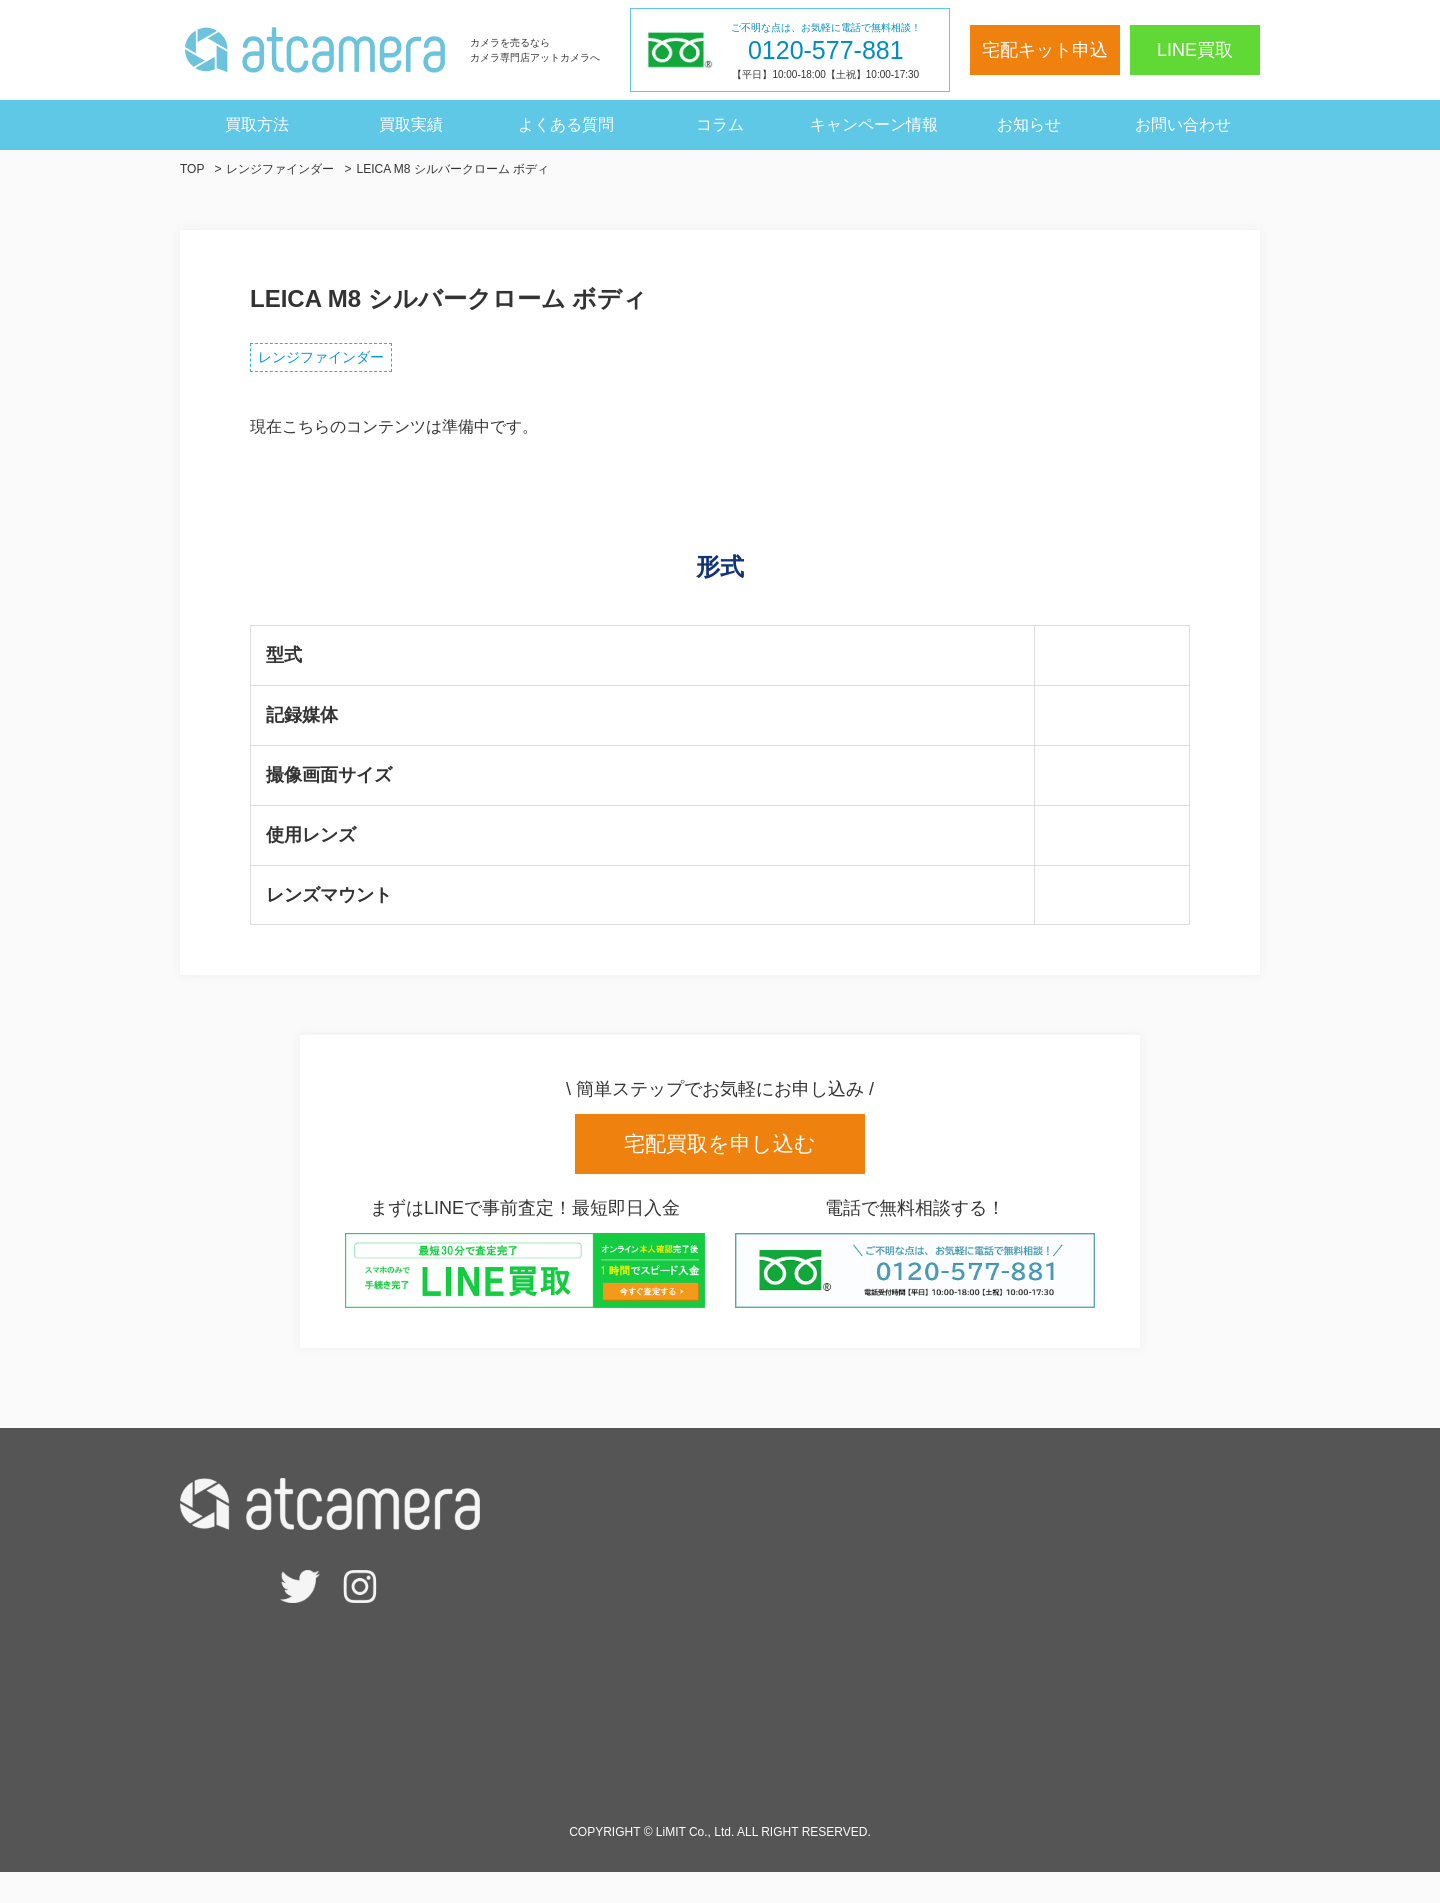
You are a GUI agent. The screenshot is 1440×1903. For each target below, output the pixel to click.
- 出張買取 (727, 1664)
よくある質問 (566, 124)
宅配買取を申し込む (720, 1155)
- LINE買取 (728, 1593)
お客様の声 (1020, 1521)
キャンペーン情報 (874, 124)
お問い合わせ (1183, 124)
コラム (720, 124)
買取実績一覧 (1028, 1628)
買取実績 (411, 124)
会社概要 (1012, 1664)
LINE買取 (1195, 50)
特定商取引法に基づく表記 (1076, 1699)
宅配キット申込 (1045, 50)
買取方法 (257, 124)
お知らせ (1029, 124)
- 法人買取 (727, 1699)
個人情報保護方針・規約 (1068, 1735)
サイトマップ (1028, 1771)
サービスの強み (746, 1735)
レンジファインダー (336, 362)
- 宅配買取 (727, 1628)
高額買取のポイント (762, 1771)
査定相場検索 (738, 1557)
